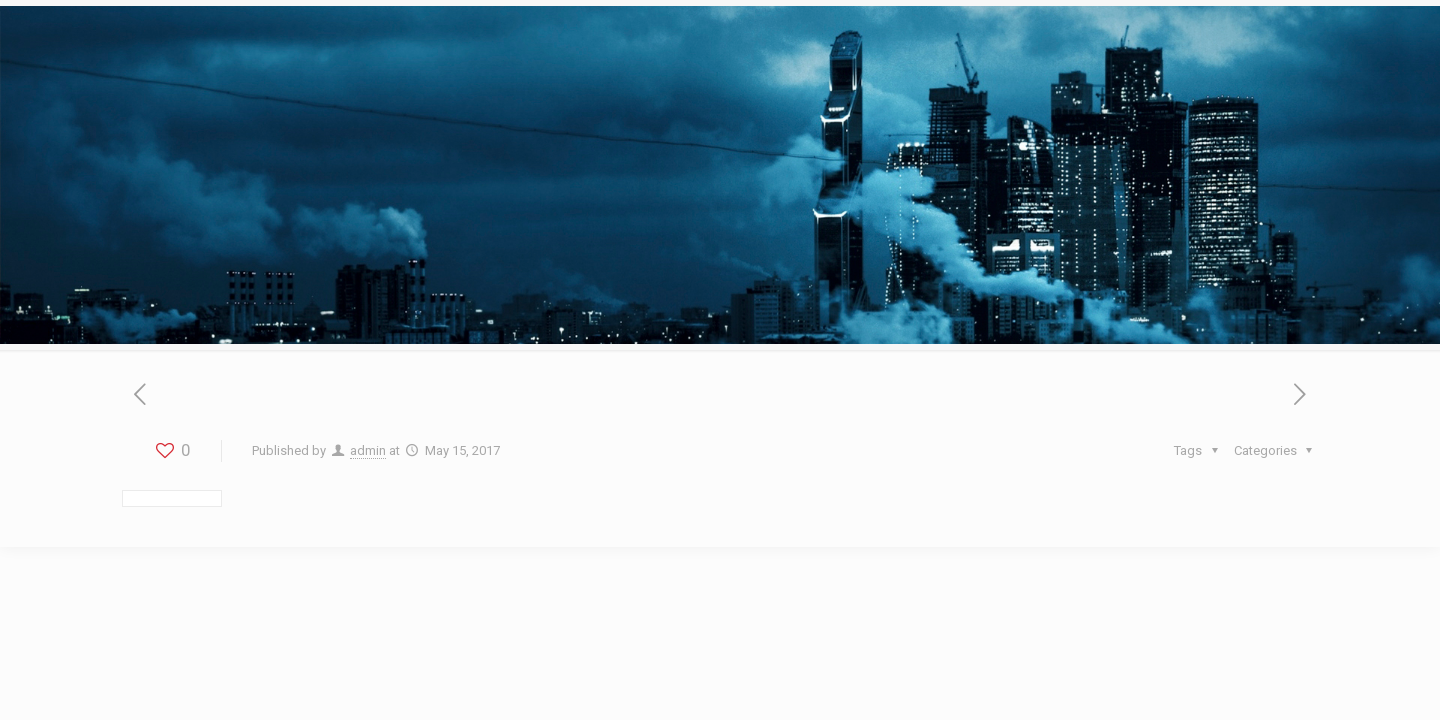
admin (368, 450)
